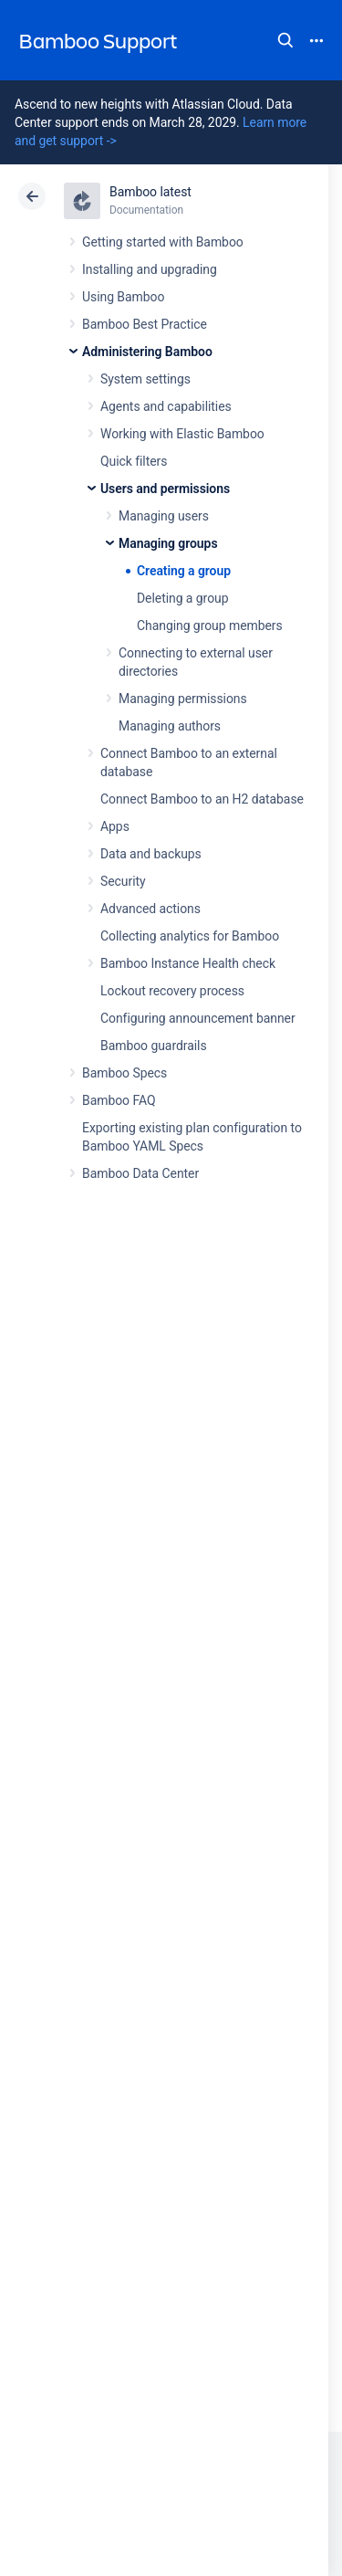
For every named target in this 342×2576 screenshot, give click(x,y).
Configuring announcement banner (197, 1018)
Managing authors (170, 726)
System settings (145, 379)
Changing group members (210, 625)
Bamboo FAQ (118, 1100)
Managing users (164, 516)
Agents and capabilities (166, 406)
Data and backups (151, 853)
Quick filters (133, 461)
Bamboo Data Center (140, 1173)
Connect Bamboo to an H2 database (202, 799)
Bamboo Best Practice (144, 324)
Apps (115, 826)
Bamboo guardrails (153, 1045)
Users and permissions (165, 488)
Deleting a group (183, 598)
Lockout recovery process (172, 990)
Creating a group (184, 570)
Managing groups (168, 543)
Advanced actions (150, 908)
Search (285, 40)
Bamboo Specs (124, 1073)
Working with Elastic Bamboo (182, 433)
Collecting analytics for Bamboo (189, 936)
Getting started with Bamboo (163, 242)
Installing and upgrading (149, 269)
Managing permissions (183, 698)
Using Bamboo (123, 296)
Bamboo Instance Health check (187, 963)
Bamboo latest (150, 191)
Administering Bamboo (147, 351)
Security (123, 881)
